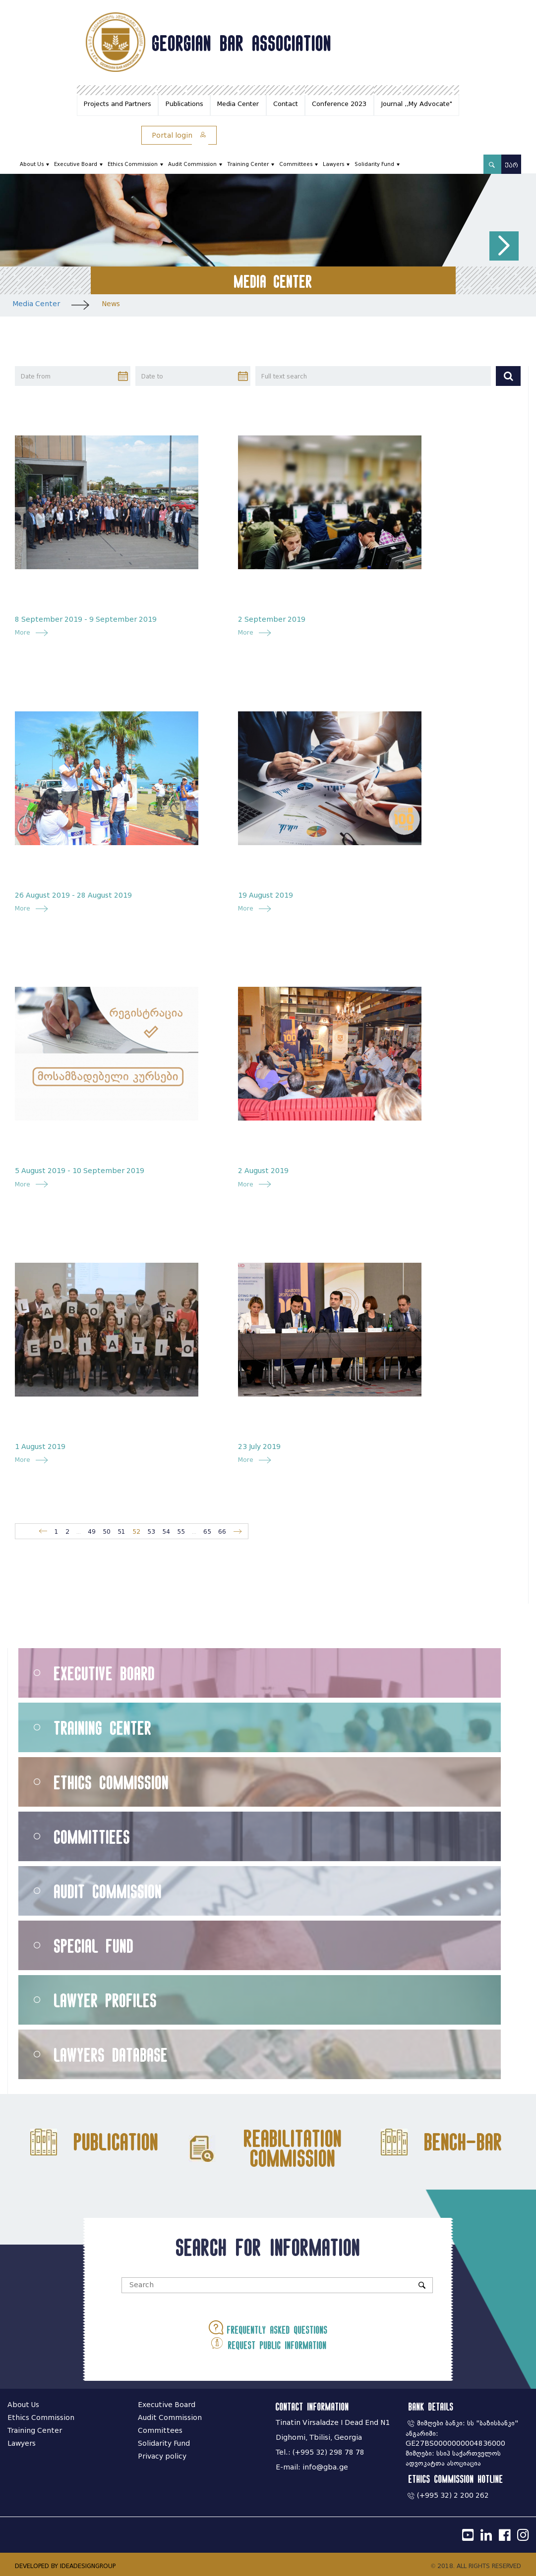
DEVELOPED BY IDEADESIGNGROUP (65, 2566)
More (25, 632)
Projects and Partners (117, 104)
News (111, 304)
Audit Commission (192, 164)
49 (92, 1531)
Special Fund (94, 1945)
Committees (295, 164)
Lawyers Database (111, 2054)
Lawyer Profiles (105, 2000)
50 (107, 1531)
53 (151, 1531)
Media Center (238, 104)
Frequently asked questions (268, 2327)
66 (222, 1531)
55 (181, 1531)
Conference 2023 (339, 104)
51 (121, 1531)
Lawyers (333, 164)
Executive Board (75, 164)
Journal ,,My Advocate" (416, 104)
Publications (184, 104)
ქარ (511, 165)
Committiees (92, 1836)
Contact (285, 104)
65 (207, 1531)
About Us (32, 164)
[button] (504, 246)
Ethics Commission (133, 164)
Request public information (268, 2343)
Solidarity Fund (374, 164)
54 (166, 1531)
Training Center (248, 164)
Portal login (179, 135)
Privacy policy (162, 2456)
